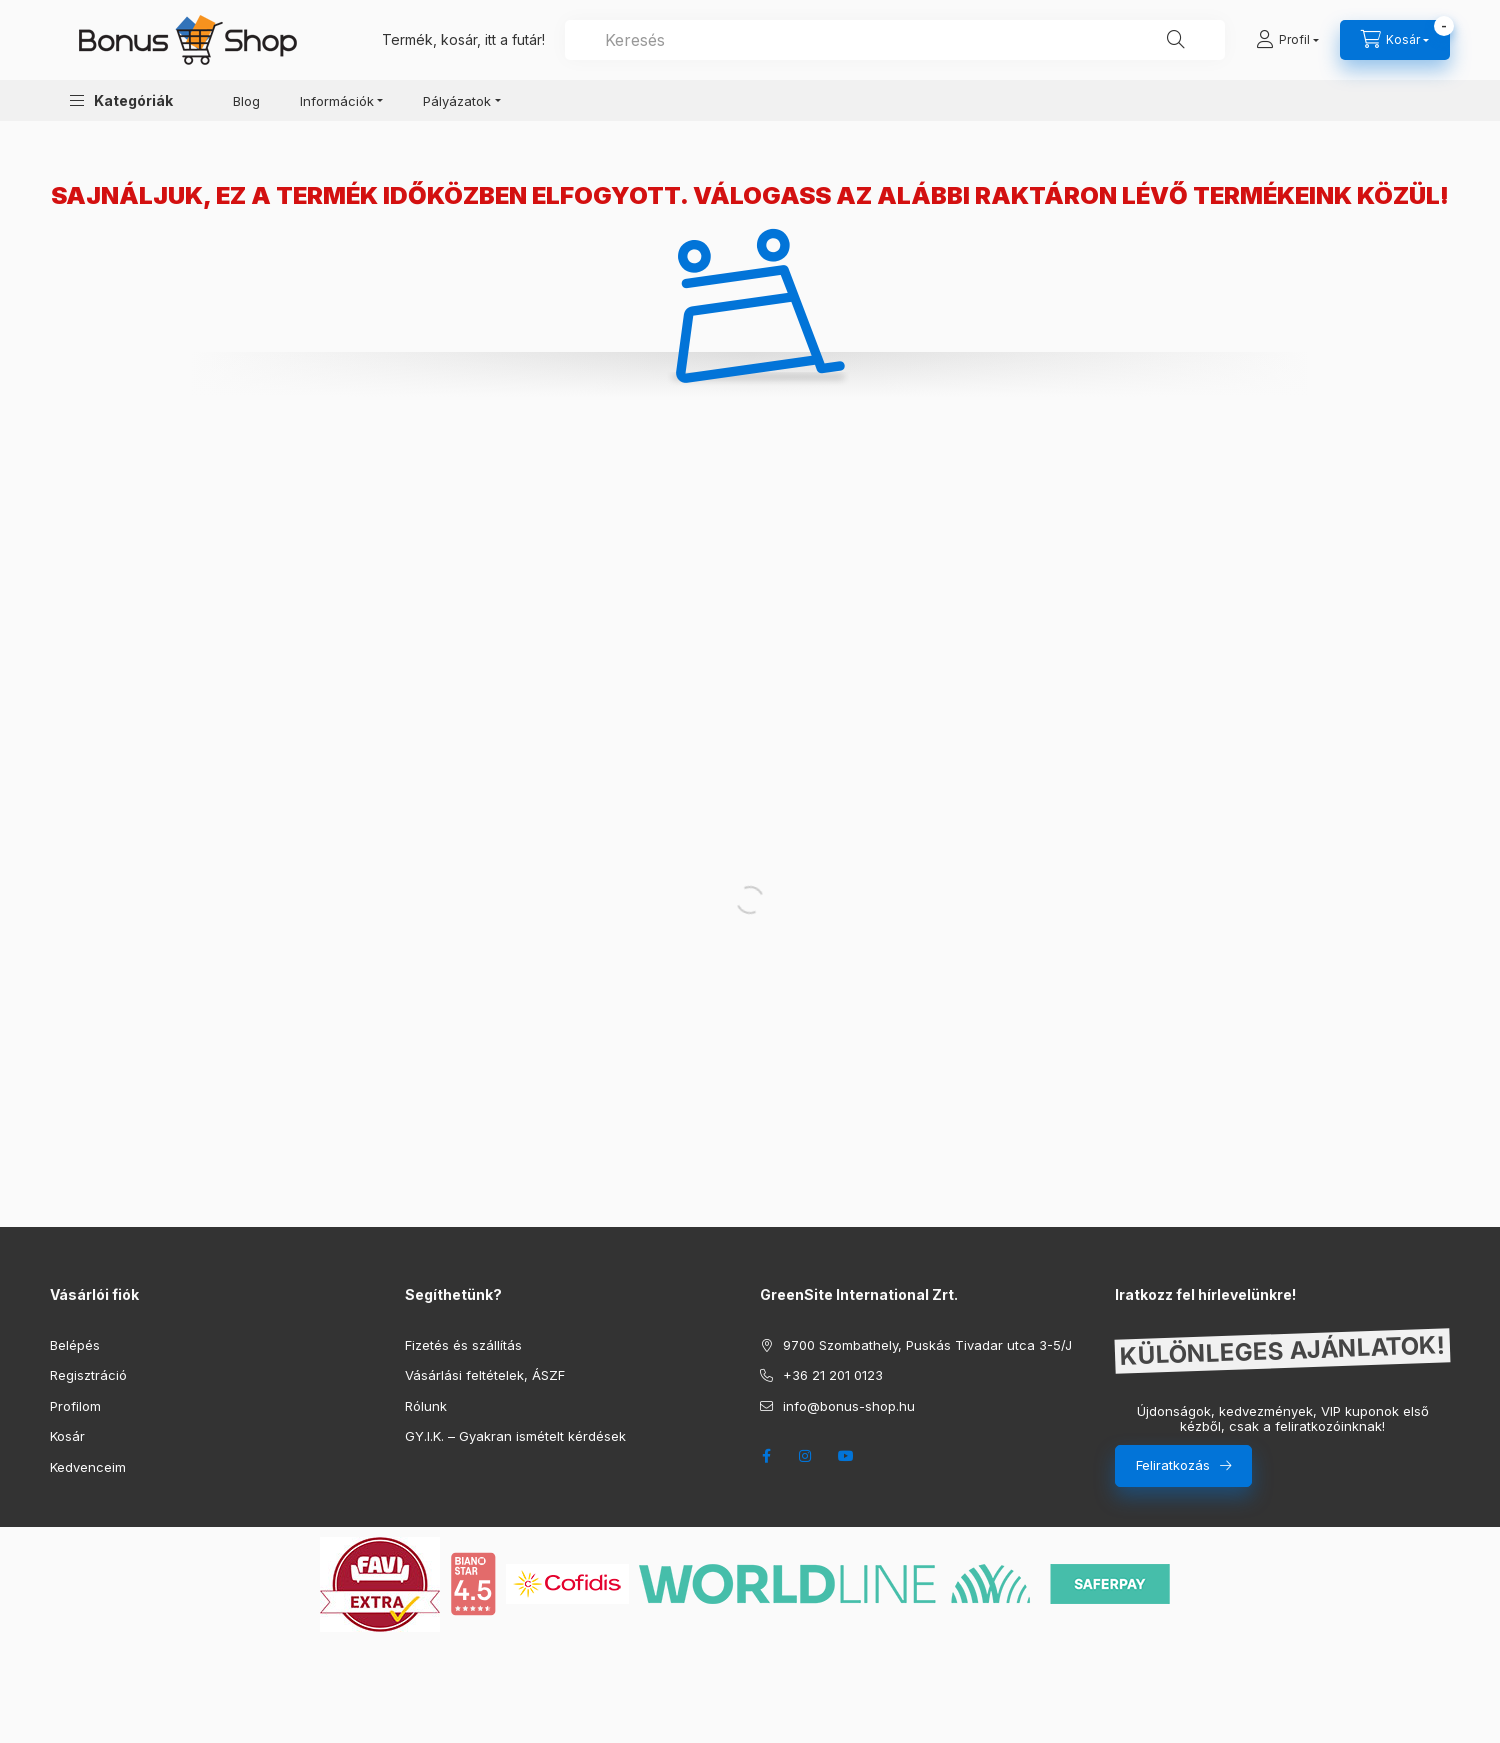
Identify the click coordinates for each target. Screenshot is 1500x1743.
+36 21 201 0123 (833, 1375)
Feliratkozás (1173, 1465)
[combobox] (895, 40)
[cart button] (1395, 40)
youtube (846, 1456)
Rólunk (426, 1406)
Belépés (75, 1345)
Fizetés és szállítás (463, 1345)
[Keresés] (1176, 40)
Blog (246, 101)
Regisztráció (88, 1375)
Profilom (75, 1406)
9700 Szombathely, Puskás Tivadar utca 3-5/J (927, 1345)
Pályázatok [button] (457, 101)
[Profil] (1287, 40)
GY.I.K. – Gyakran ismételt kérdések (515, 1436)
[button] (121, 100)
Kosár (67, 1436)
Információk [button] (337, 101)
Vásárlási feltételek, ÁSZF (485, 1375)
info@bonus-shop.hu (849, 1406)
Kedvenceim (88, 1467)
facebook (766, 1456)
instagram (806, 1456)
